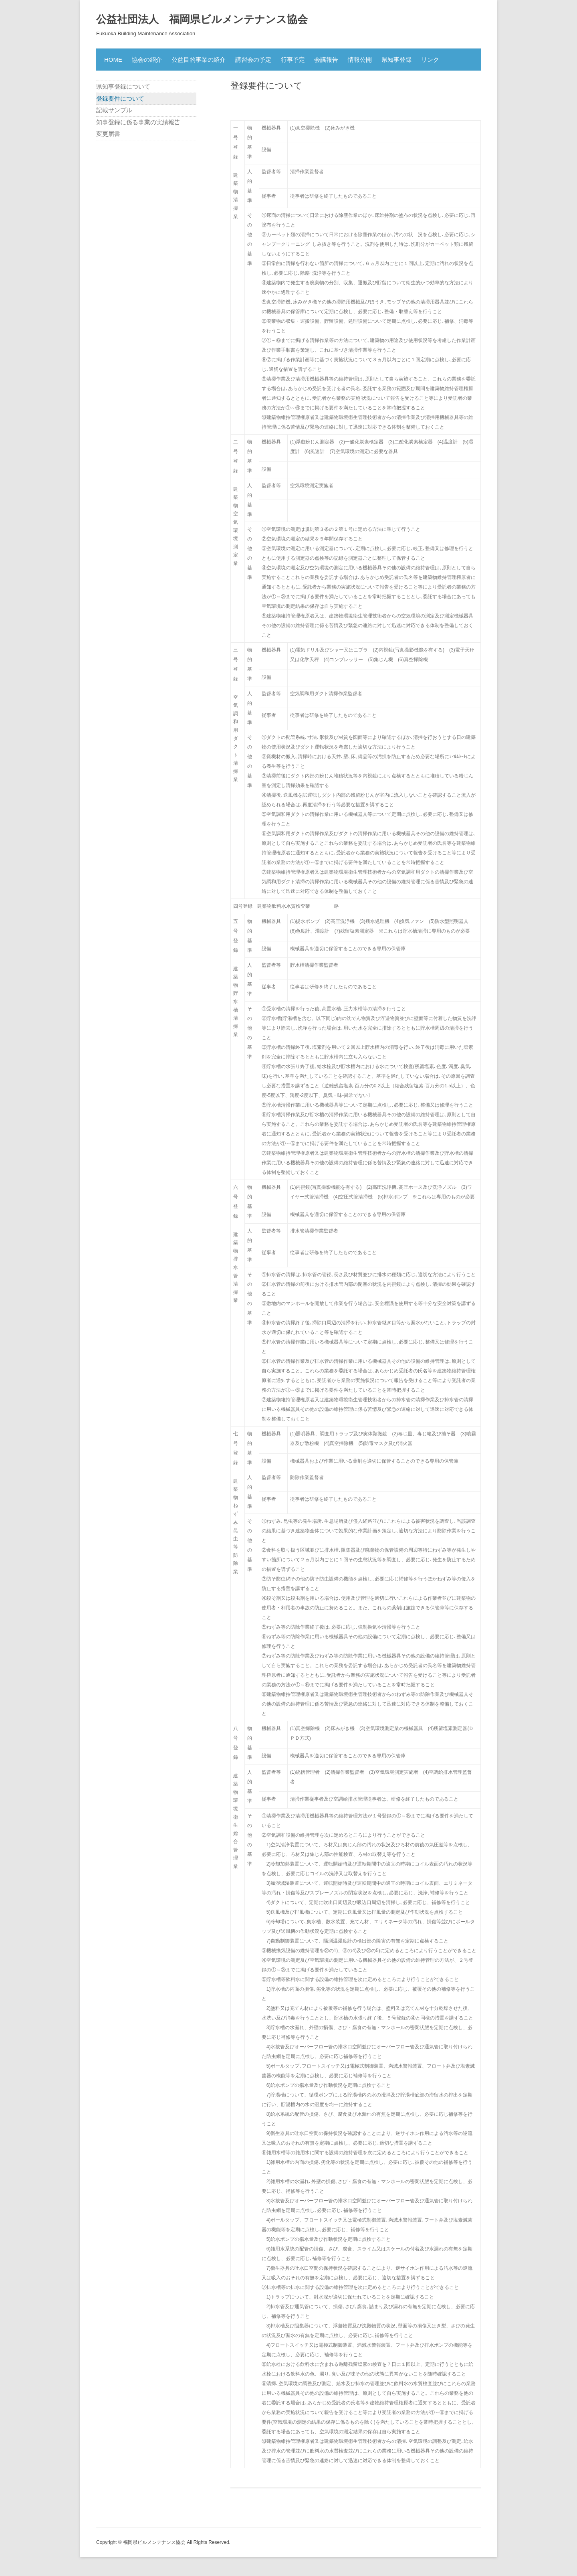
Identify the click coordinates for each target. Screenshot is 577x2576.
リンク (430, 59)
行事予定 (293, 59)
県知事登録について (123, 86)
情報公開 (360, 59)
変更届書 (108, 133)
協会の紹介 (147, 59)
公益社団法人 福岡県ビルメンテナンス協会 (202, 19)
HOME (113, 59)
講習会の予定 (253, 59)
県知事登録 (396, 59)
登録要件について (120, 98)
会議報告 (326, 59)
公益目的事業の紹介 (198, 59)
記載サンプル (114, 110)
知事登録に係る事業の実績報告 (138, 122)
